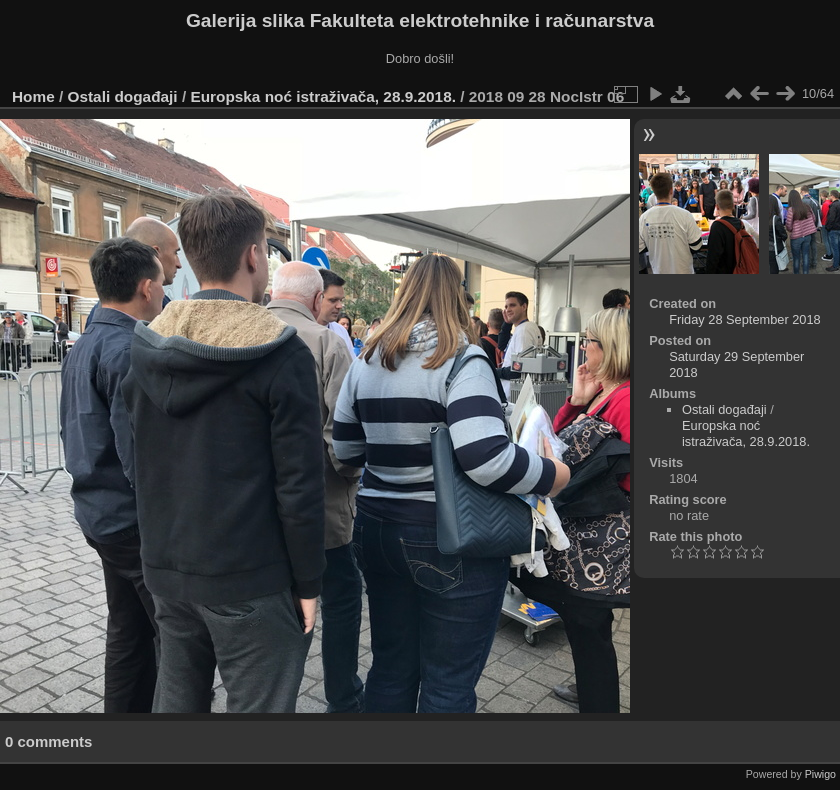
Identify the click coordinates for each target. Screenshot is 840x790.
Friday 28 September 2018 (745, 319)
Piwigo (820, 774)
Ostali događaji (123, 96)
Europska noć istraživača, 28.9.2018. (323, 96)
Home (33, 96)
